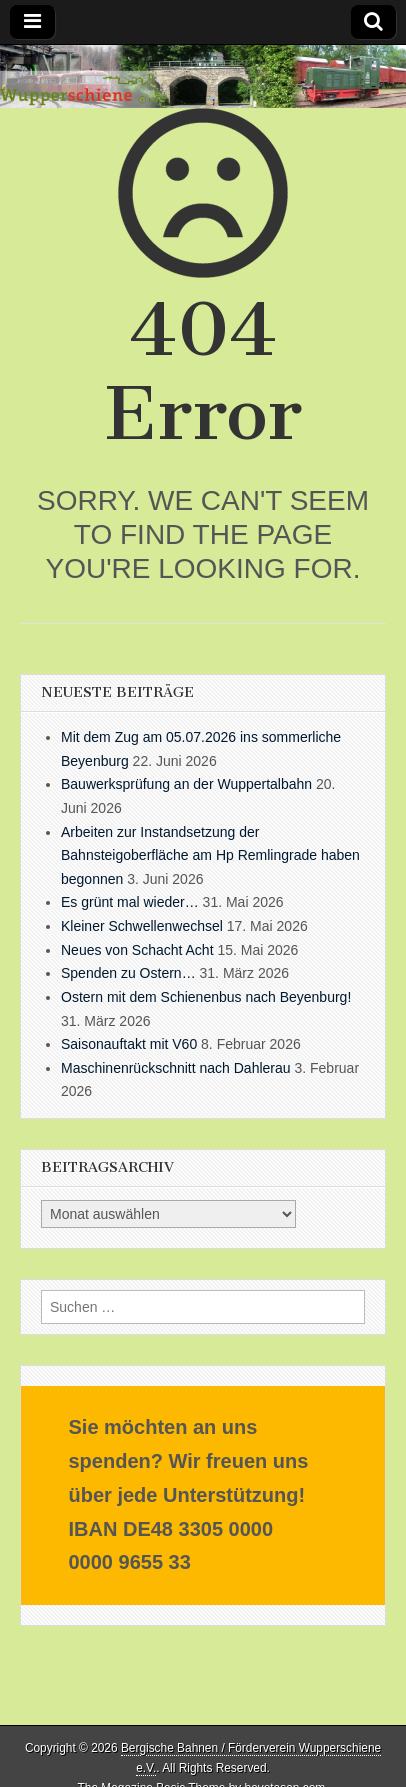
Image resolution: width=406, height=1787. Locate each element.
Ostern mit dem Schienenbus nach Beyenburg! (206, 997)
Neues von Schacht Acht (137, 950)
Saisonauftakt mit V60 (129, 1044)
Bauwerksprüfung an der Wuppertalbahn (186, 784)
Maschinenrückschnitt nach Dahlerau (176, 1068)
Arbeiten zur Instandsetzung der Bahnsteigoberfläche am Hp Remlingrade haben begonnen (210, 855)
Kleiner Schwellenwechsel (142, 926)
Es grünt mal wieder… (130, 902)
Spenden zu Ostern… (128, 973)
